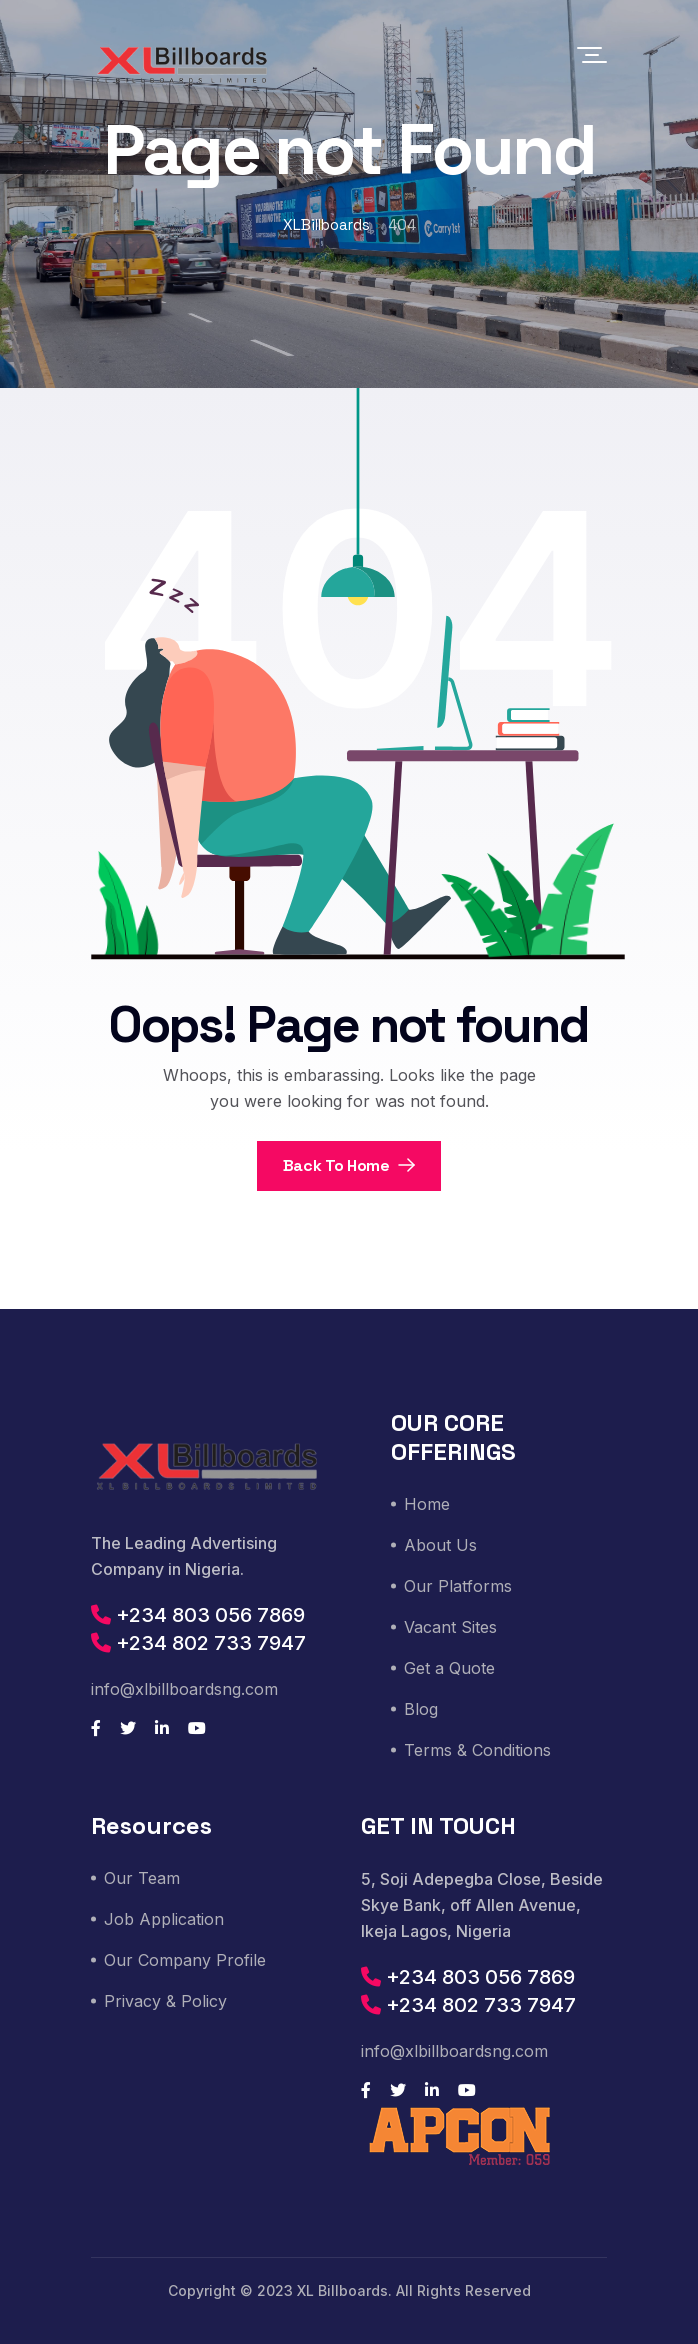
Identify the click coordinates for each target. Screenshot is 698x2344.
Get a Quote (449, 1668)
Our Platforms (458, 1586)
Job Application (164, 1919)
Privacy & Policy (165, 2001)
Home (427, 1504)
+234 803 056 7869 (198, 1615)
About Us (440, 1545)
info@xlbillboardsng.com (184, 1689)
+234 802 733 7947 (198, 1643)
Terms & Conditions (477, 1750)
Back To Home (349, 1165)
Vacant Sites (450, 1627)
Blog (421, 1709)
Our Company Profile (185, 1960)
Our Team (142, 1878)
